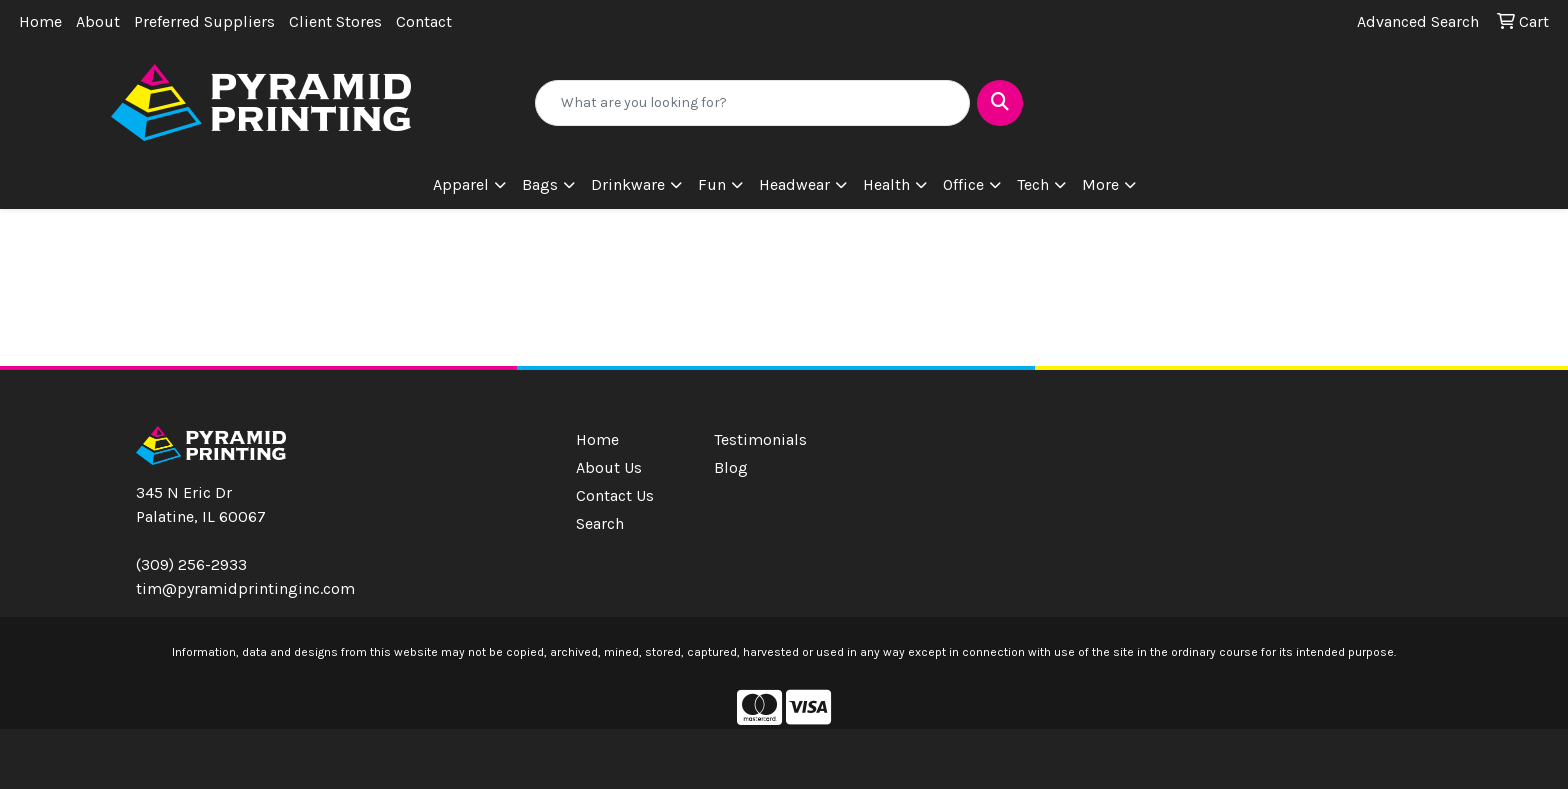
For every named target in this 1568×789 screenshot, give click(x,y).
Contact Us (615, 495)
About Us (609, 467)
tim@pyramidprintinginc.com (245, 588)
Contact (424, 21)
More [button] (1100, 184)
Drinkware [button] (628, 184)
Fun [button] (712, 184)
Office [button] (963, 184)
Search (600, 523)
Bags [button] (540, 184)
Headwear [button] (794, 184)
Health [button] (886, 184)
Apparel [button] (461, 184)
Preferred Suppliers (204, 21)
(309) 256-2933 (191, 564)
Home (40, 21)
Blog (731, 467)
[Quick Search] (753, 103)
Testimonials (760, 439)
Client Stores (335, 21)
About (98, 21)
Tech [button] (1033, 184)
